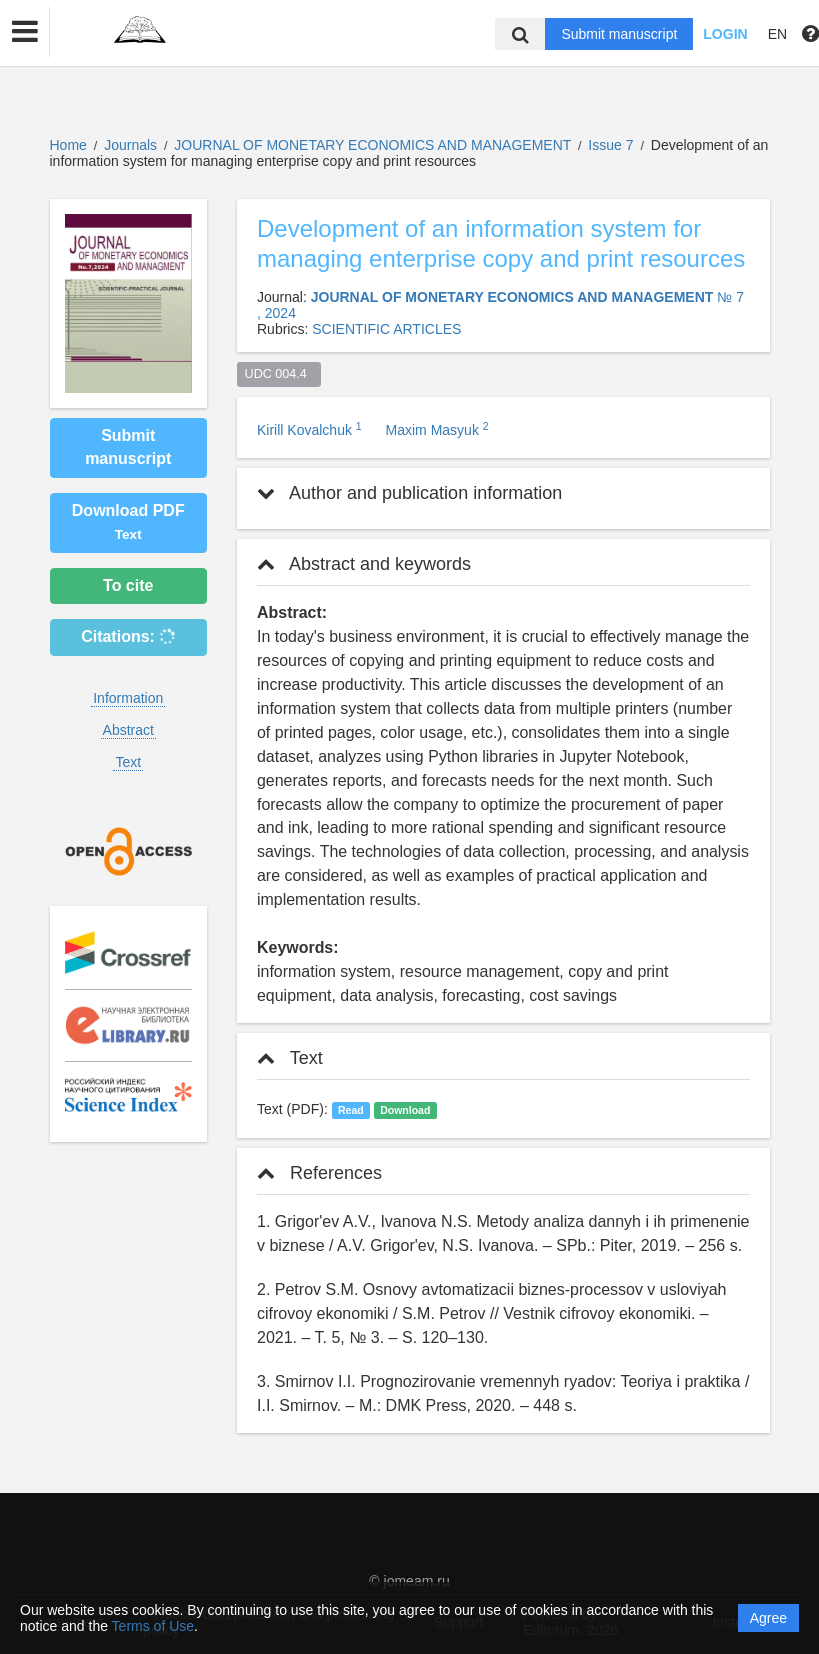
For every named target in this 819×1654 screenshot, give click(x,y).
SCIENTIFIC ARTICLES (386, 329)
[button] (25, 32)
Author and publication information (409, 493)
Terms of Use (153, 1626)
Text (128, 762)
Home (68, 145)
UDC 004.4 (279, 374)
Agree (768, 1618)
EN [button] (777, 34)
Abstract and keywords (364, 564)
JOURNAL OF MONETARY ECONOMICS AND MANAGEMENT (374, 145)
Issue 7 (612, 145)
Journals (130, 145)
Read (351, 1110)
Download (405, 1110)
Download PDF (128, 522)
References (319, 1173)
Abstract (128, 730)
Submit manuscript (619, 34)
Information (128, 698)
